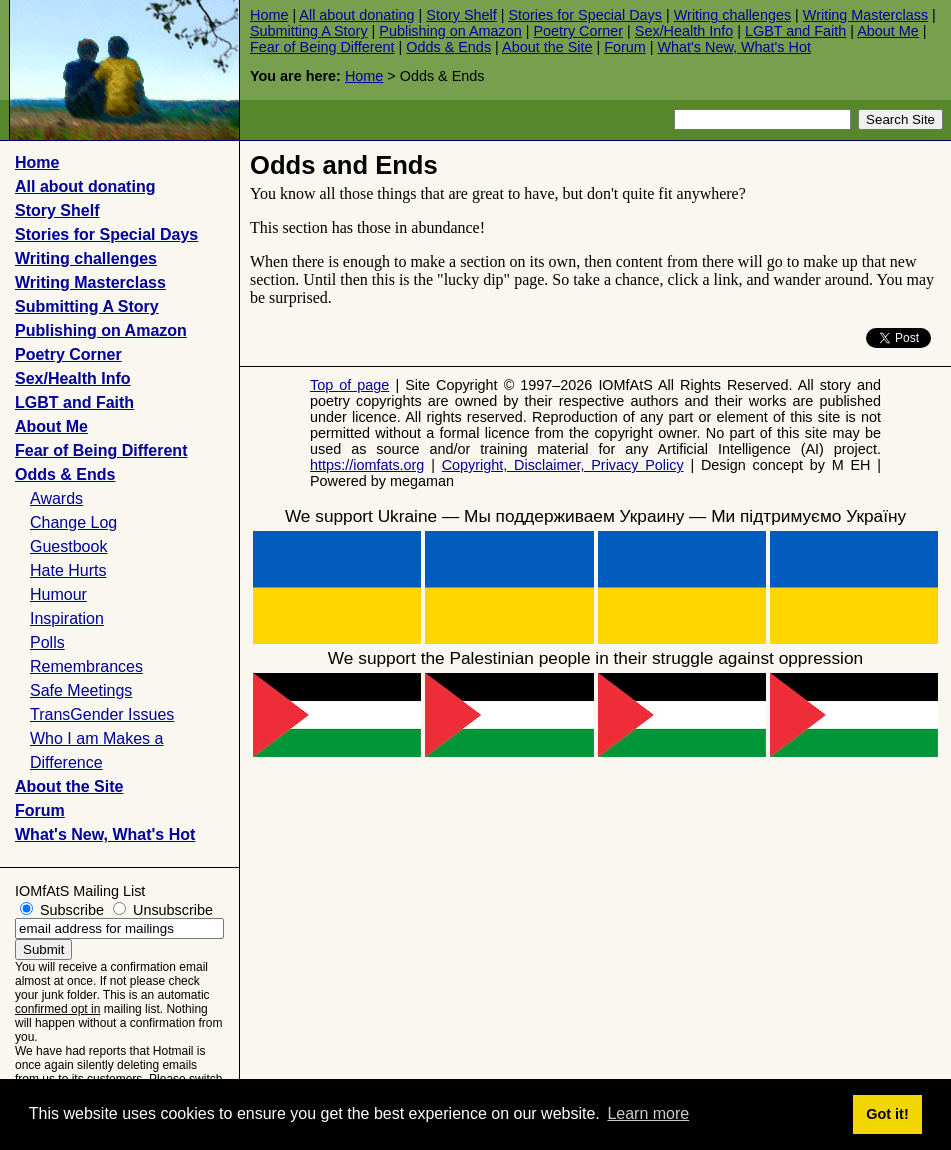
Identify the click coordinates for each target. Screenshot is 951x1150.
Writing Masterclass (865, 15)
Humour (58, 594)
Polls (47, 642)
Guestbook (68, 546)
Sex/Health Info (684, 31)
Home (269, 15)
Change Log (73, 522)
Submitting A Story (309, 31)
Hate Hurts (68, 570)
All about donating (356, 15)
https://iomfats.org (367, 465)
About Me (888, 31)
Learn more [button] (648, 1113)
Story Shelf (461, 15)
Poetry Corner (579, 31)
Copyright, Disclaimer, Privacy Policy (563, 465)
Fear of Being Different (322, 47)
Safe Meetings (81, 690)
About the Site (547, 47)
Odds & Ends (448, 47)
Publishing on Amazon (450, 31)
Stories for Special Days (585, 15)
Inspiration (67, 618)
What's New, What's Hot (734, 47)
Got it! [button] (887, 1114)
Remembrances (86, 666)
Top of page (349, 385)
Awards (56, 498)
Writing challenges (732, 15)
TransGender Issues (102, 714)
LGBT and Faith (795, 31)
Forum (625, 47)
